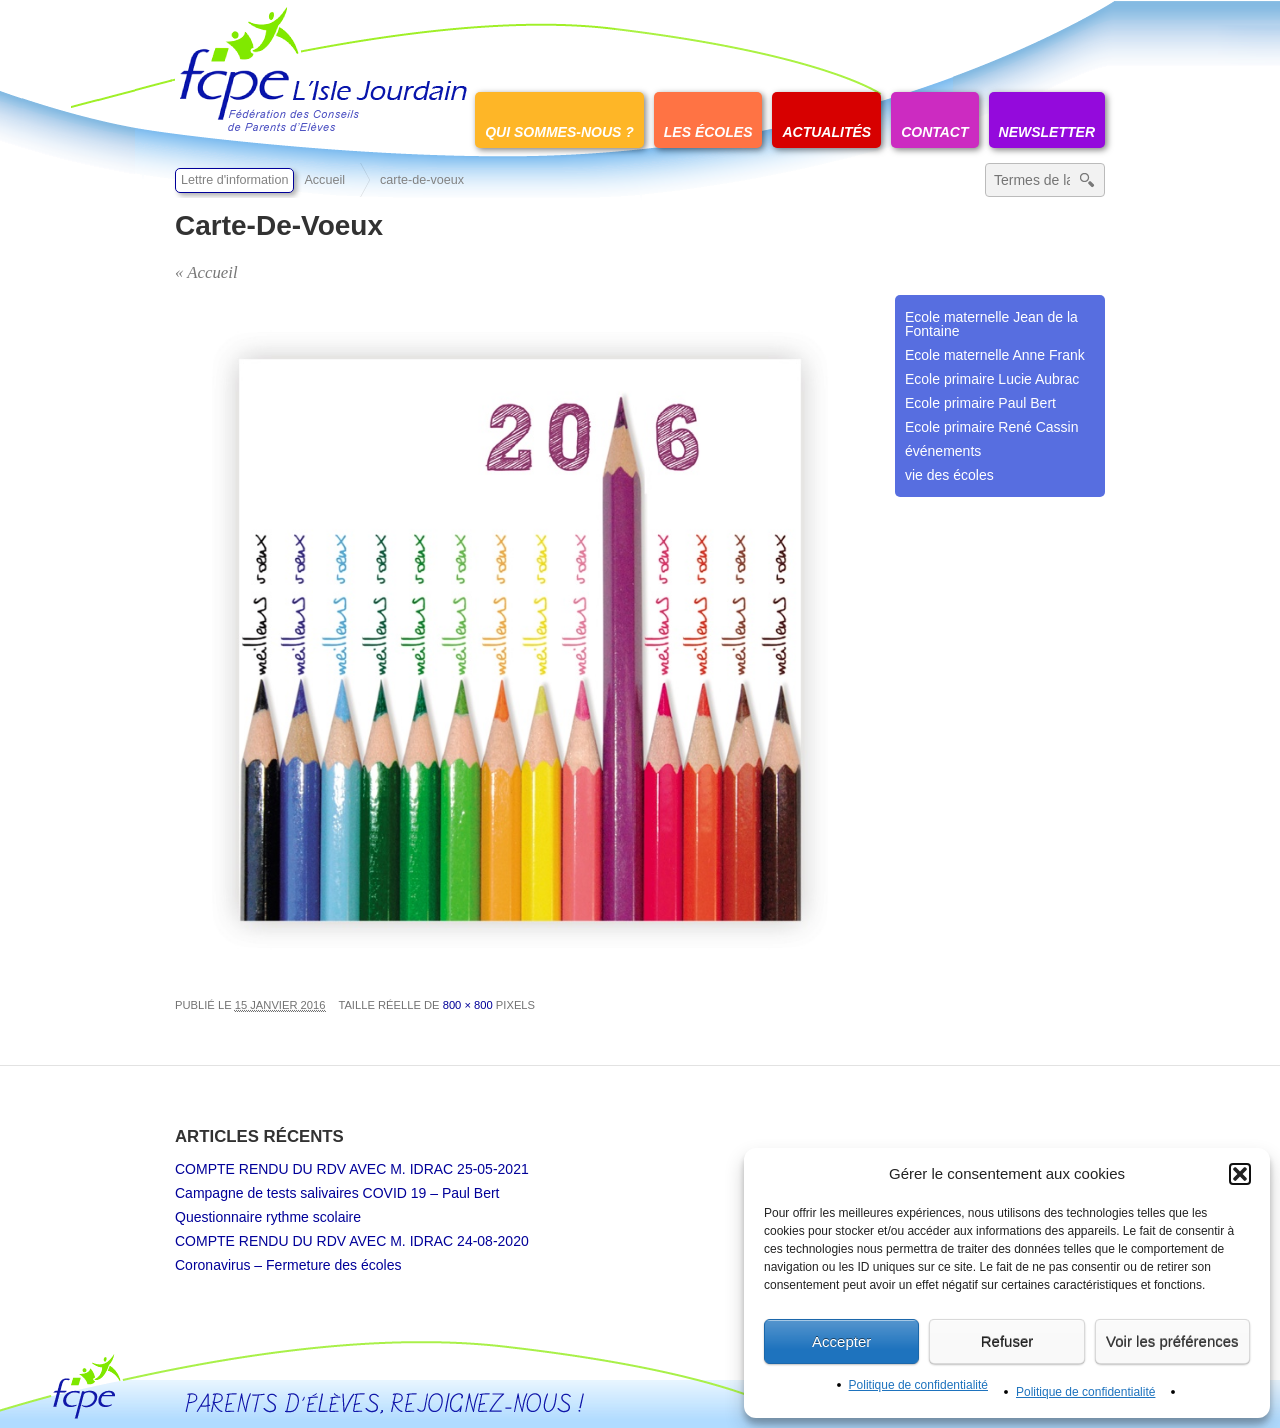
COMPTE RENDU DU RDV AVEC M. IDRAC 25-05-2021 (352, 1169)
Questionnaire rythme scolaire (268, 1217)
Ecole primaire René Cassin (992, 427)
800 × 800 (468, 1005)
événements (943, 451)
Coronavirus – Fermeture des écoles (288, 1265)
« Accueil (206, 272)
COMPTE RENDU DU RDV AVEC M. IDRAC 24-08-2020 (352, 1241)
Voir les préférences (1172, 1341)
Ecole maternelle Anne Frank (995, 355)
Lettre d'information (234, 180)
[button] (1240, 1174)
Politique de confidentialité (918, 1385)
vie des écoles (949, 475)
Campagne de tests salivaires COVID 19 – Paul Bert (337, 1193)
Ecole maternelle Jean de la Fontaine (991, 324)
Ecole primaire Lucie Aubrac (992, 379)
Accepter (841, 1341)
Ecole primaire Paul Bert (980, 403)
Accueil (324, 180)
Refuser (1007, 1341)
